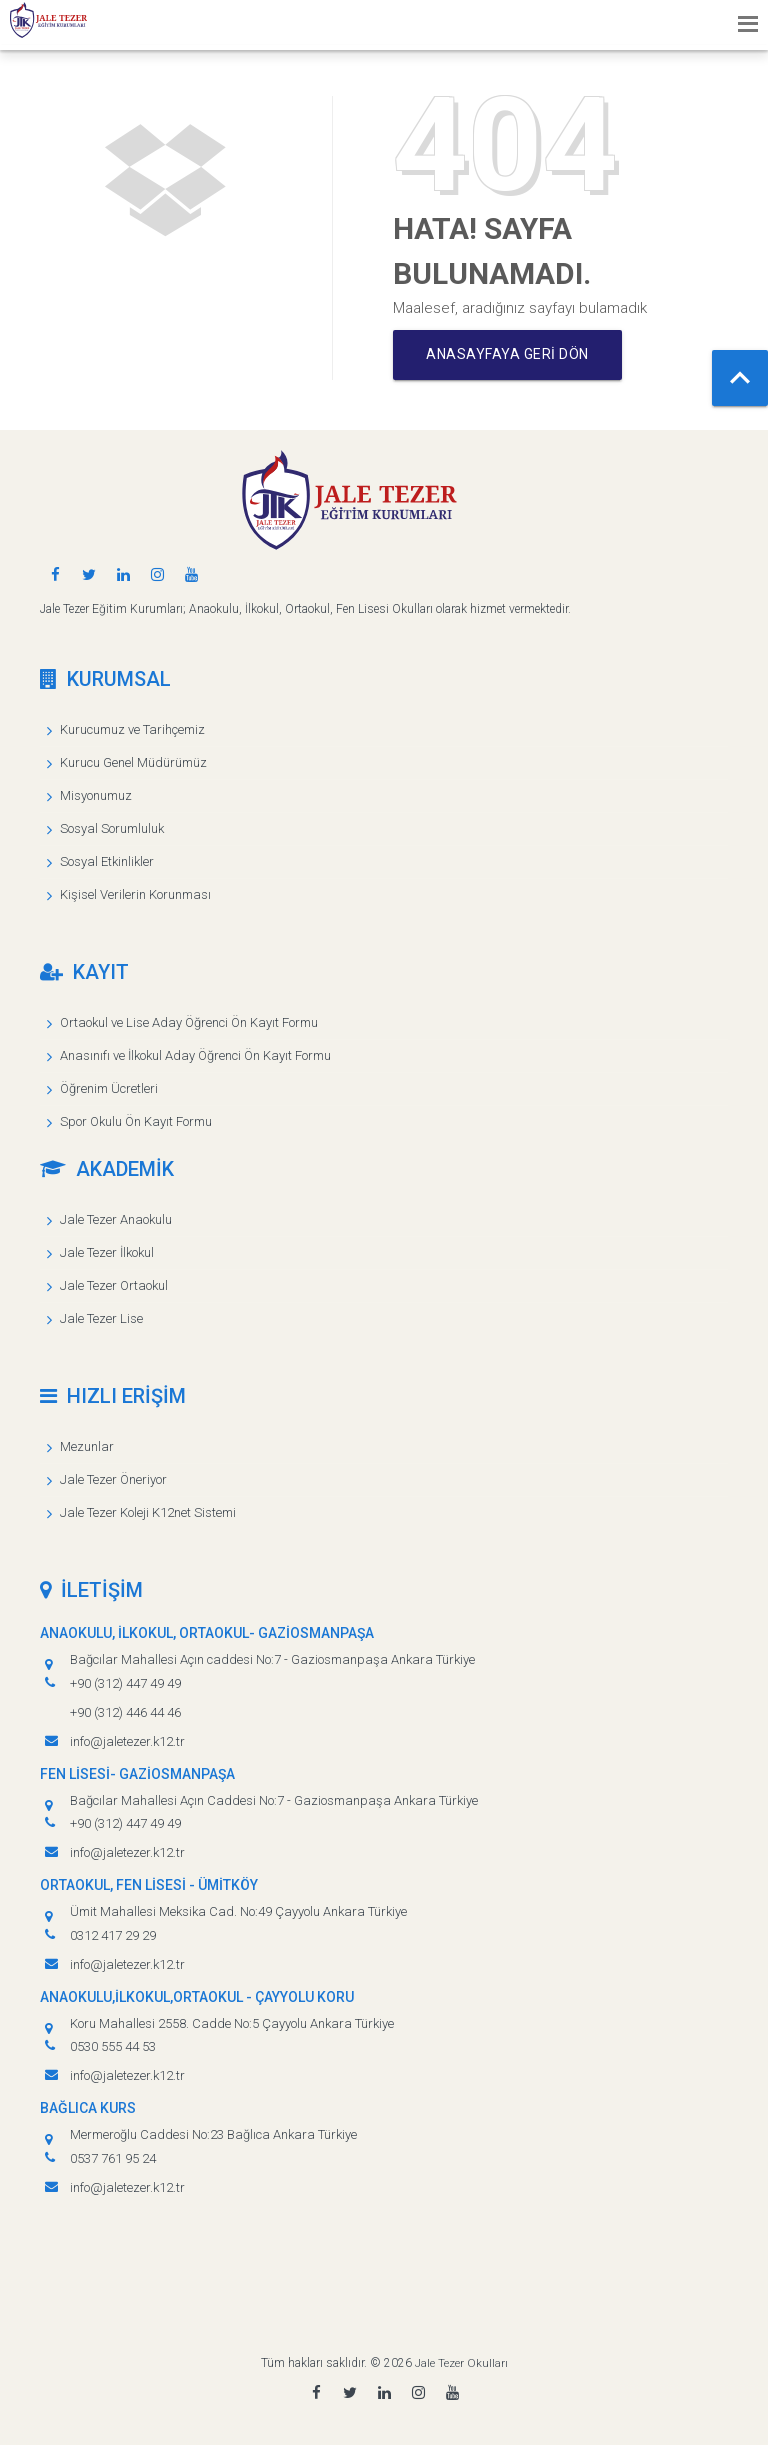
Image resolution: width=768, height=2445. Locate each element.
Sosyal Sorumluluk (112, 828)
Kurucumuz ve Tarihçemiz (132, 729)
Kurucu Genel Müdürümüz (133, 762)
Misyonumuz (96, 795)
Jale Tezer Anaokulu (116, 1219)
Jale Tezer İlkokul (107, 1252)
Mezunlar (87, 1446)
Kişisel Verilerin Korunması (135, 894)
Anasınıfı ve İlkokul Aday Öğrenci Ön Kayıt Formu (195, 1055)
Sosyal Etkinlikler (107, 861)
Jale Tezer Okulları (461, 2363)
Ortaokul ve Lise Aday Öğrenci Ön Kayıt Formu (189, 1022)
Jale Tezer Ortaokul (114, 1285)
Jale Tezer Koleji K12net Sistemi (148, 1512)
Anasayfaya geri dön (512, 355)
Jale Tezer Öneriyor (113, 1479)
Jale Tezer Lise (101, 1318)
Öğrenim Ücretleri (109, 1088)
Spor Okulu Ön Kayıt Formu (136, 1121)
